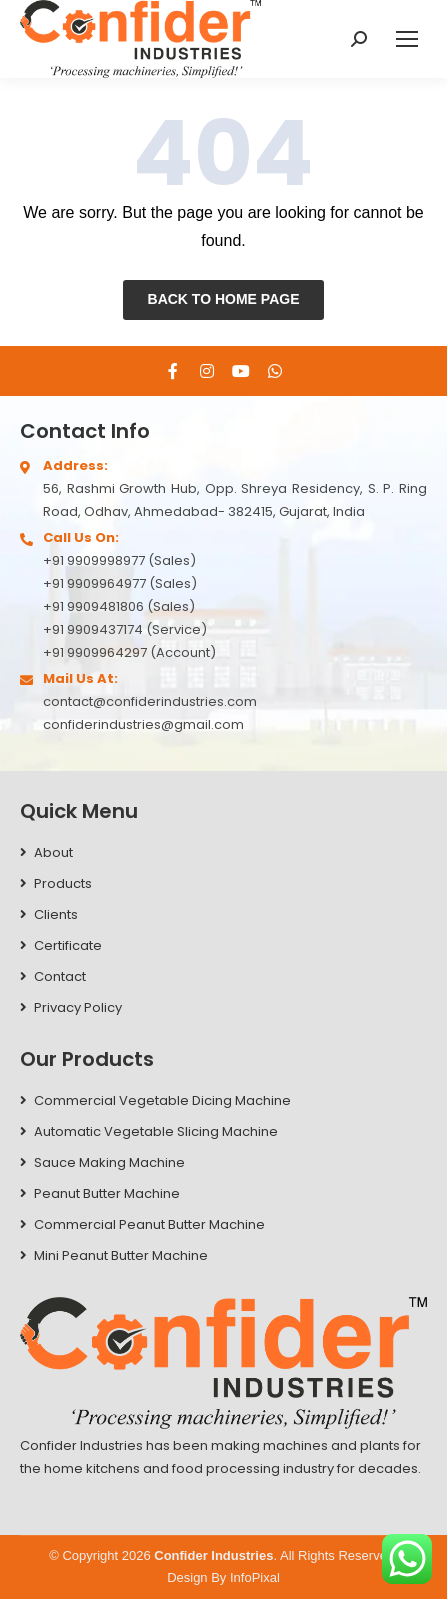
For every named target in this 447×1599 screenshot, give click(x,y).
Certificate (68, 945)
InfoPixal (255, 1577)
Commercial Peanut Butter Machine (149, 1224)
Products (63, 883)
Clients (56, 914)
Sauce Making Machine (109, 1162)
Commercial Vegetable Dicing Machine (162, 1100)
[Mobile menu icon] (407, 39)
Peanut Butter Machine (107, 1193)
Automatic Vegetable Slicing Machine (156, 1131)
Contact (60, 976)
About (53, 852)
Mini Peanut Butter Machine (121, 1255)
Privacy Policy (78, 1007)
